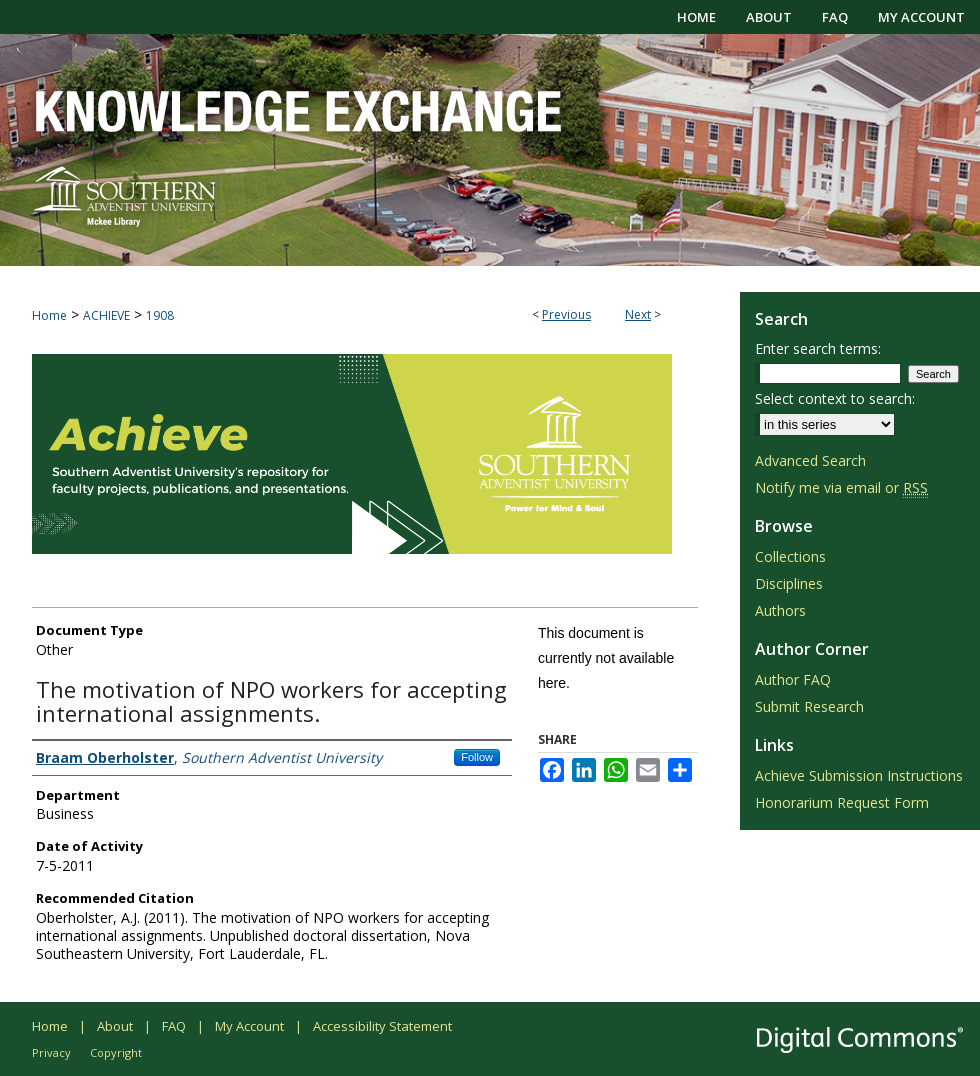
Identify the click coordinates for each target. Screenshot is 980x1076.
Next (638, 314)
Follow (477, 757)
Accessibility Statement (382, 1026)
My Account (249, 1026)
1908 (160, 315)
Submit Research (809, 706)
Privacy (51, 1052)
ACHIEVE (106, 315)
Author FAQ (793, 679)
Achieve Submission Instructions (859, 775)
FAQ (174, 1026)
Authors (780, 610)
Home (49, 315)
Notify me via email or (841, 487)
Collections (790, 556)
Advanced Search (810, 460)
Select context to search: (835, 398)
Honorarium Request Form (842, 802)
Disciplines (789, 583)
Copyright (116, 1052)
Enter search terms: (818, 348)
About (115, 1026)
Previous (566, 314)
